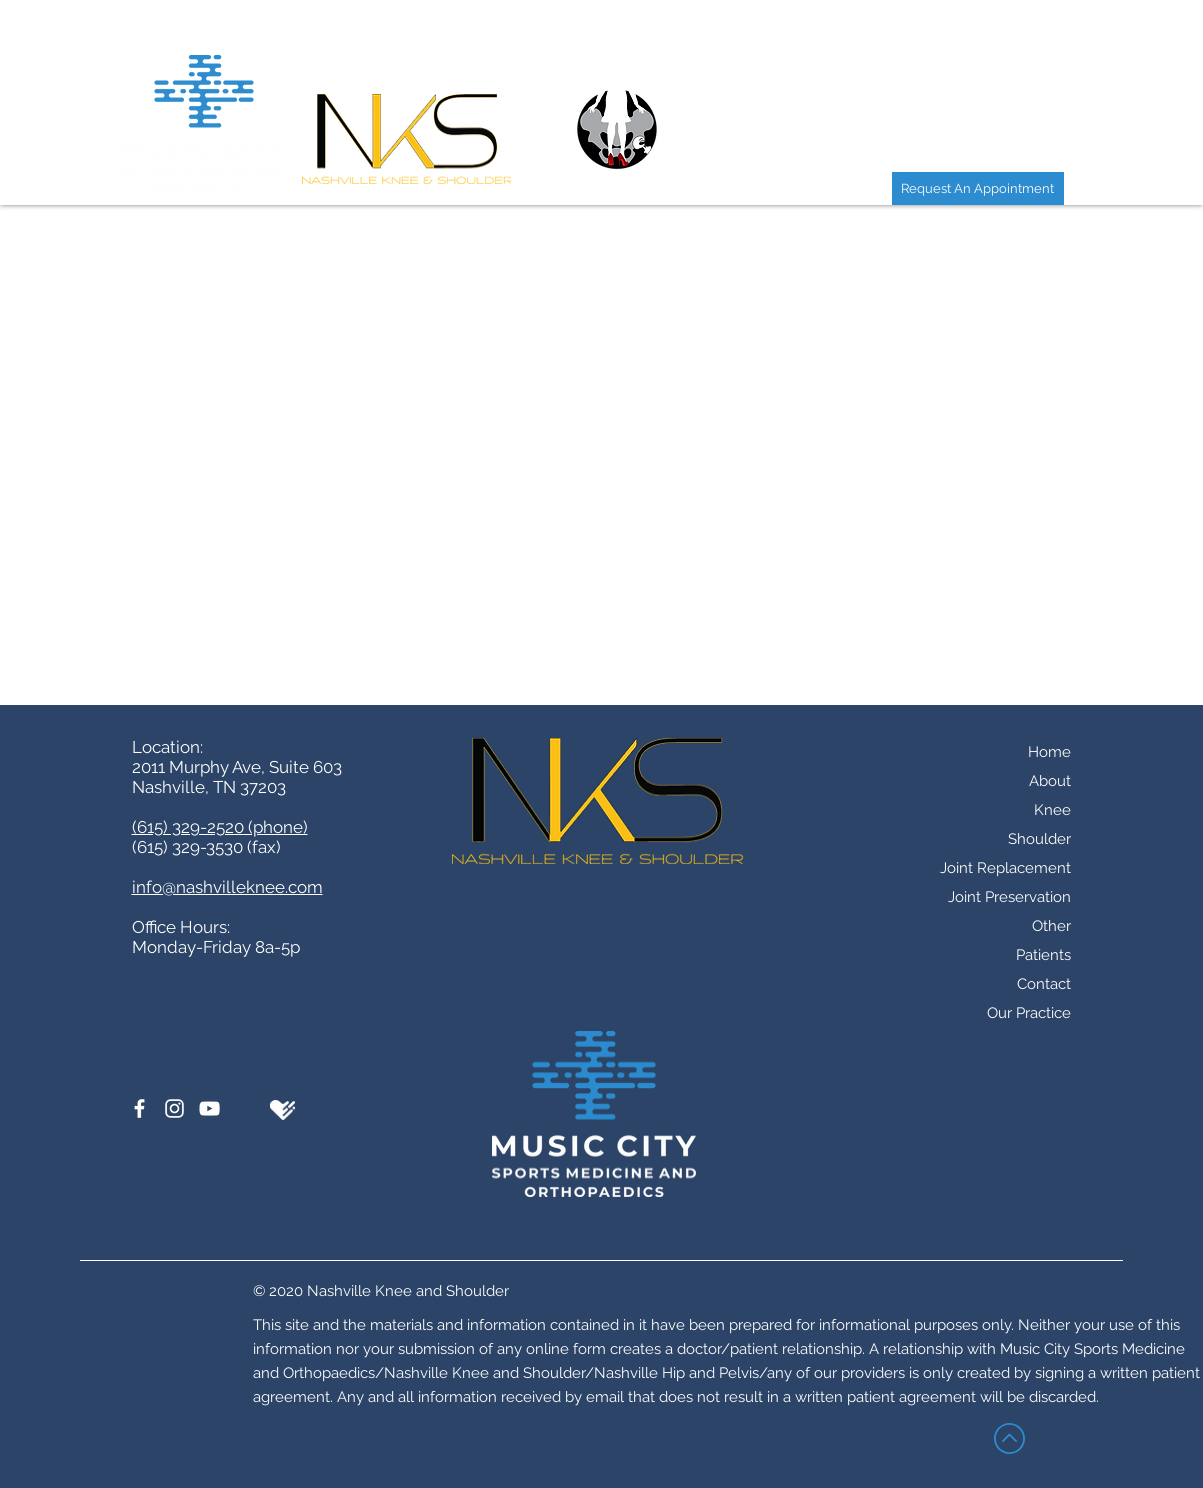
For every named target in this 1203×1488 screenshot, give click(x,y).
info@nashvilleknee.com (227, 887)
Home (1049, 752)
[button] (838, 36)
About (1050, 781)
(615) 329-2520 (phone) (220, 827)
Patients (1043, 955)
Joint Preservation (1009, 897)
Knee (1052, 810)
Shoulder (1039, 839)
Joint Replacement (1005, 868)
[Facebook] (139, 1108)
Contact (1044, 984)
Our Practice (1029, 1013)
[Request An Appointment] (978, 188)
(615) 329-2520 (517, 367)
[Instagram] (174, 1108)
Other (1051, 926)
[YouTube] (209, 1108)
